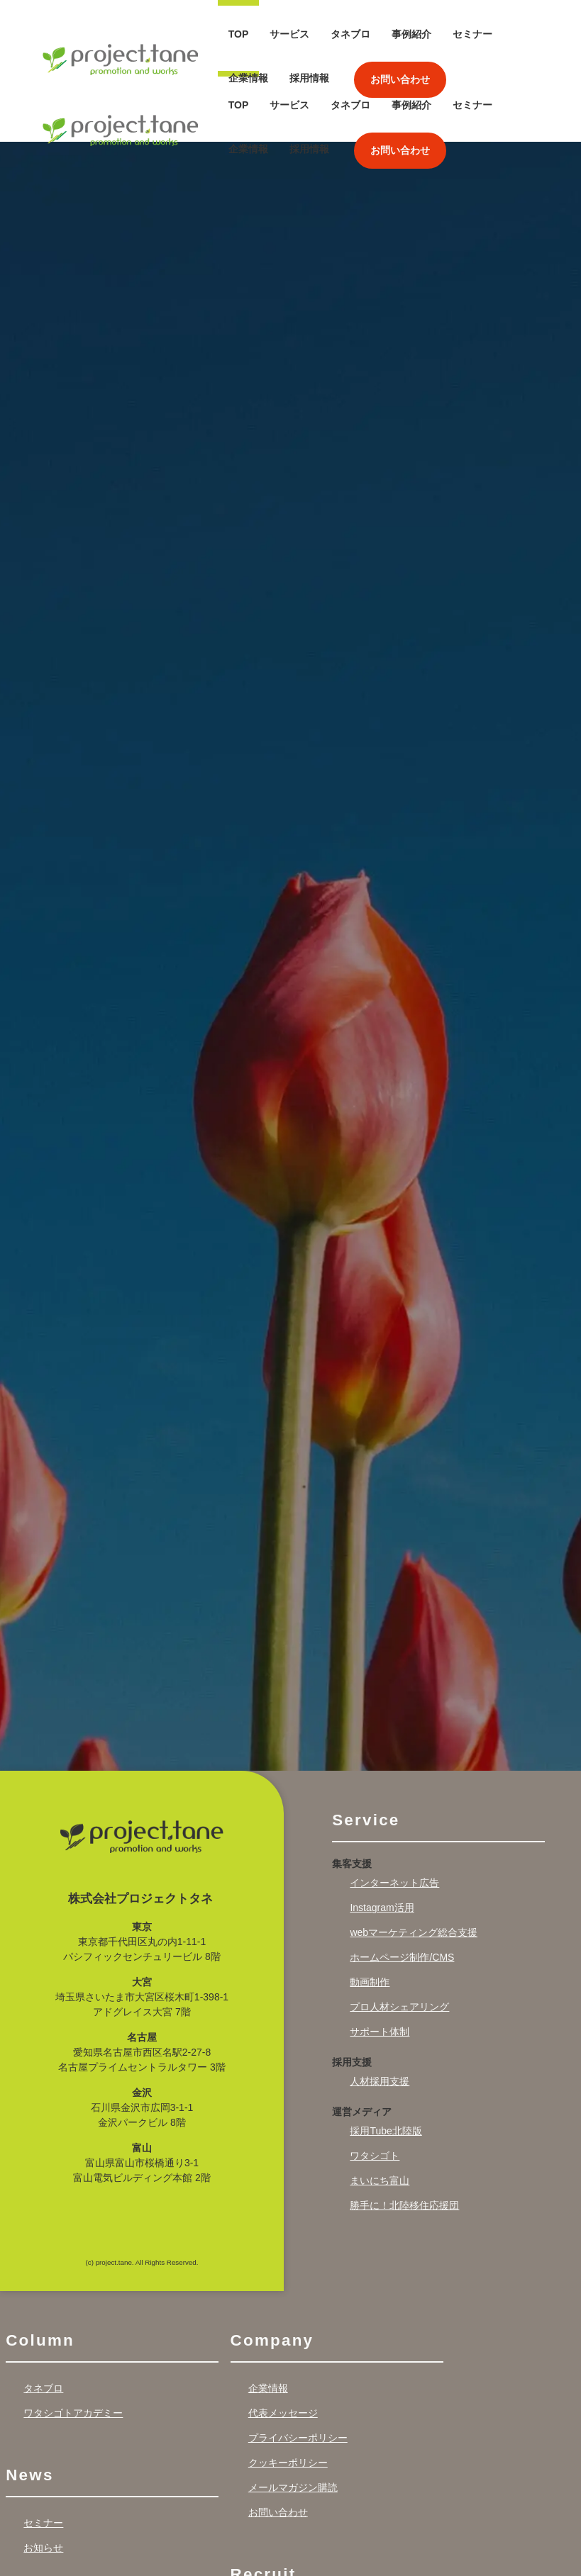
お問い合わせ (400, 79)
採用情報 (309, 78)
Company (272, 2269)
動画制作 (369, 1911)
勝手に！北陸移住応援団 (404, 2135)
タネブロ (350, 34)
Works (34, 2539)
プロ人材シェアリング (399, 1936)
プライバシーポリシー (298, 2367)
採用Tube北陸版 (385, 2060)
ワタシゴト (374, 2085)
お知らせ (43, 2477)
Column (40, 2269)
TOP (238, 34)
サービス (289, 34)
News (29, 2405)
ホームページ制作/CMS (402, 1887)
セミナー (472, 34)
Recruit (264, 2504)
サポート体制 (379, 1961)
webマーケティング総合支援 (413, 1862)
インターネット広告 (394, 1812)
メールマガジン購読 (293, 2417)
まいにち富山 (379, 2110)
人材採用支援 (379, 2011)
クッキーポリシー (288, 2392)
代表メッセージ (283, 2342)
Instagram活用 (382, 1837)
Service (365, 1750)
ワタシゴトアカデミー (73, 2342)
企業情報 (248, 78)
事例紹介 (411, 34)
